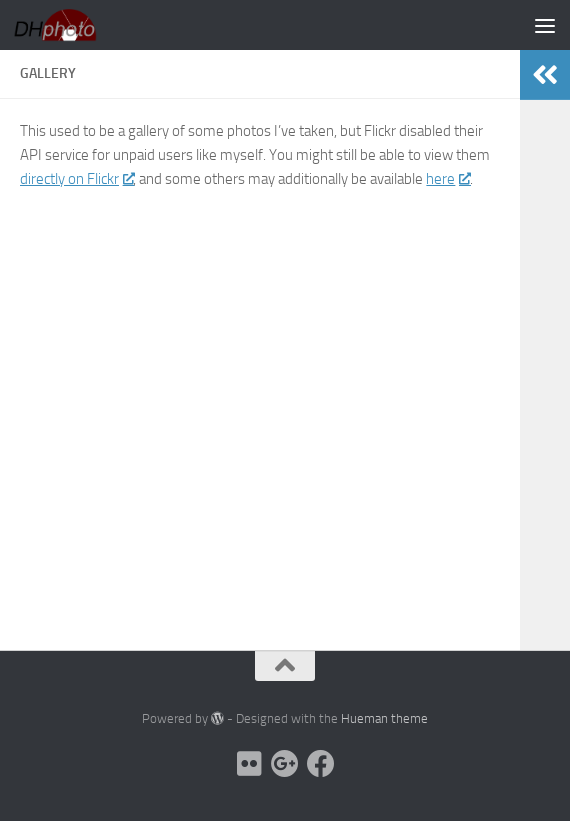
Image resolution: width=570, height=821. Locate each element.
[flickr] (249, 764)
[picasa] (285, 764)
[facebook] (321, 764)
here (447, 179)
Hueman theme (384, 718)
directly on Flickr (76, 179)
